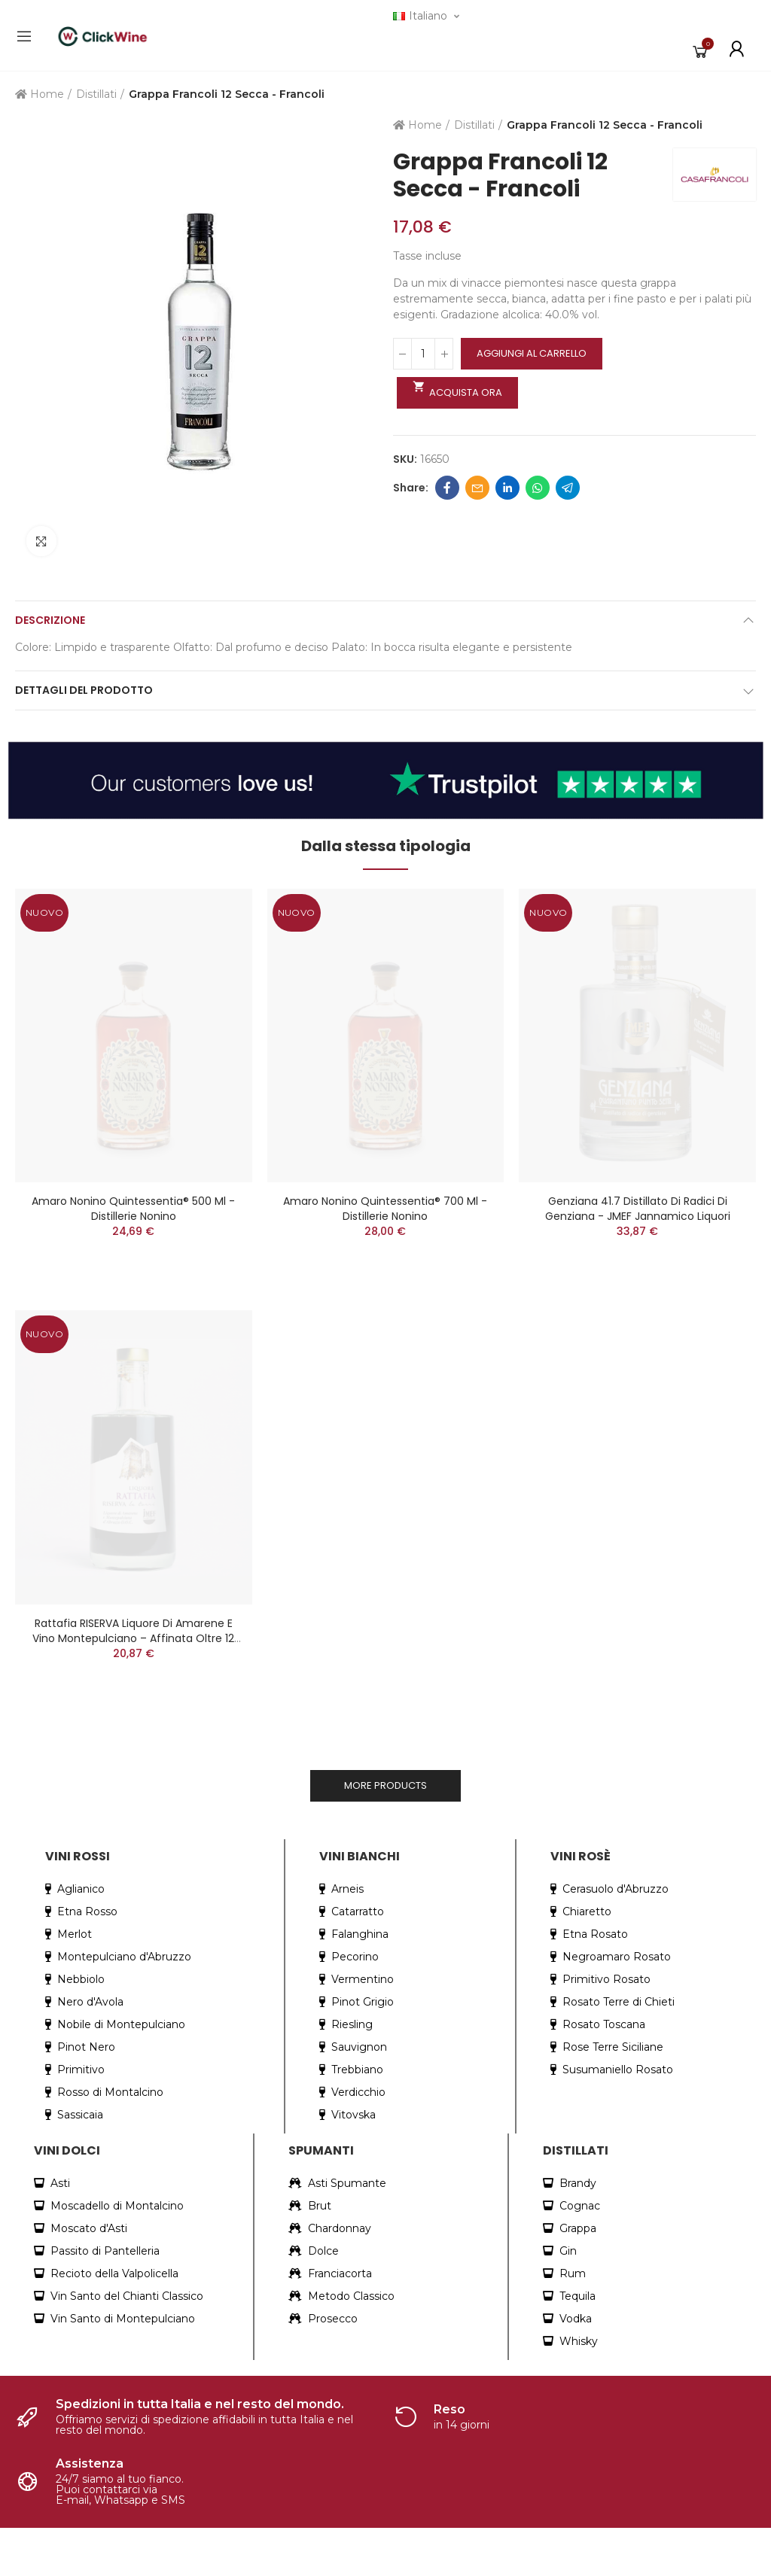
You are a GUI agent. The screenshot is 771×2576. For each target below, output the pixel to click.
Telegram (567, 488)
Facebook (447, 488)
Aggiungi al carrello (532, 353)
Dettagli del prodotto (84, 690)
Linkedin (507, 488)
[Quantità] (423, 354)
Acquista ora (457, 390)
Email (477, 488)
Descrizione (50, 620)
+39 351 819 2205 (67, 2363)
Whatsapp (537, 488)
